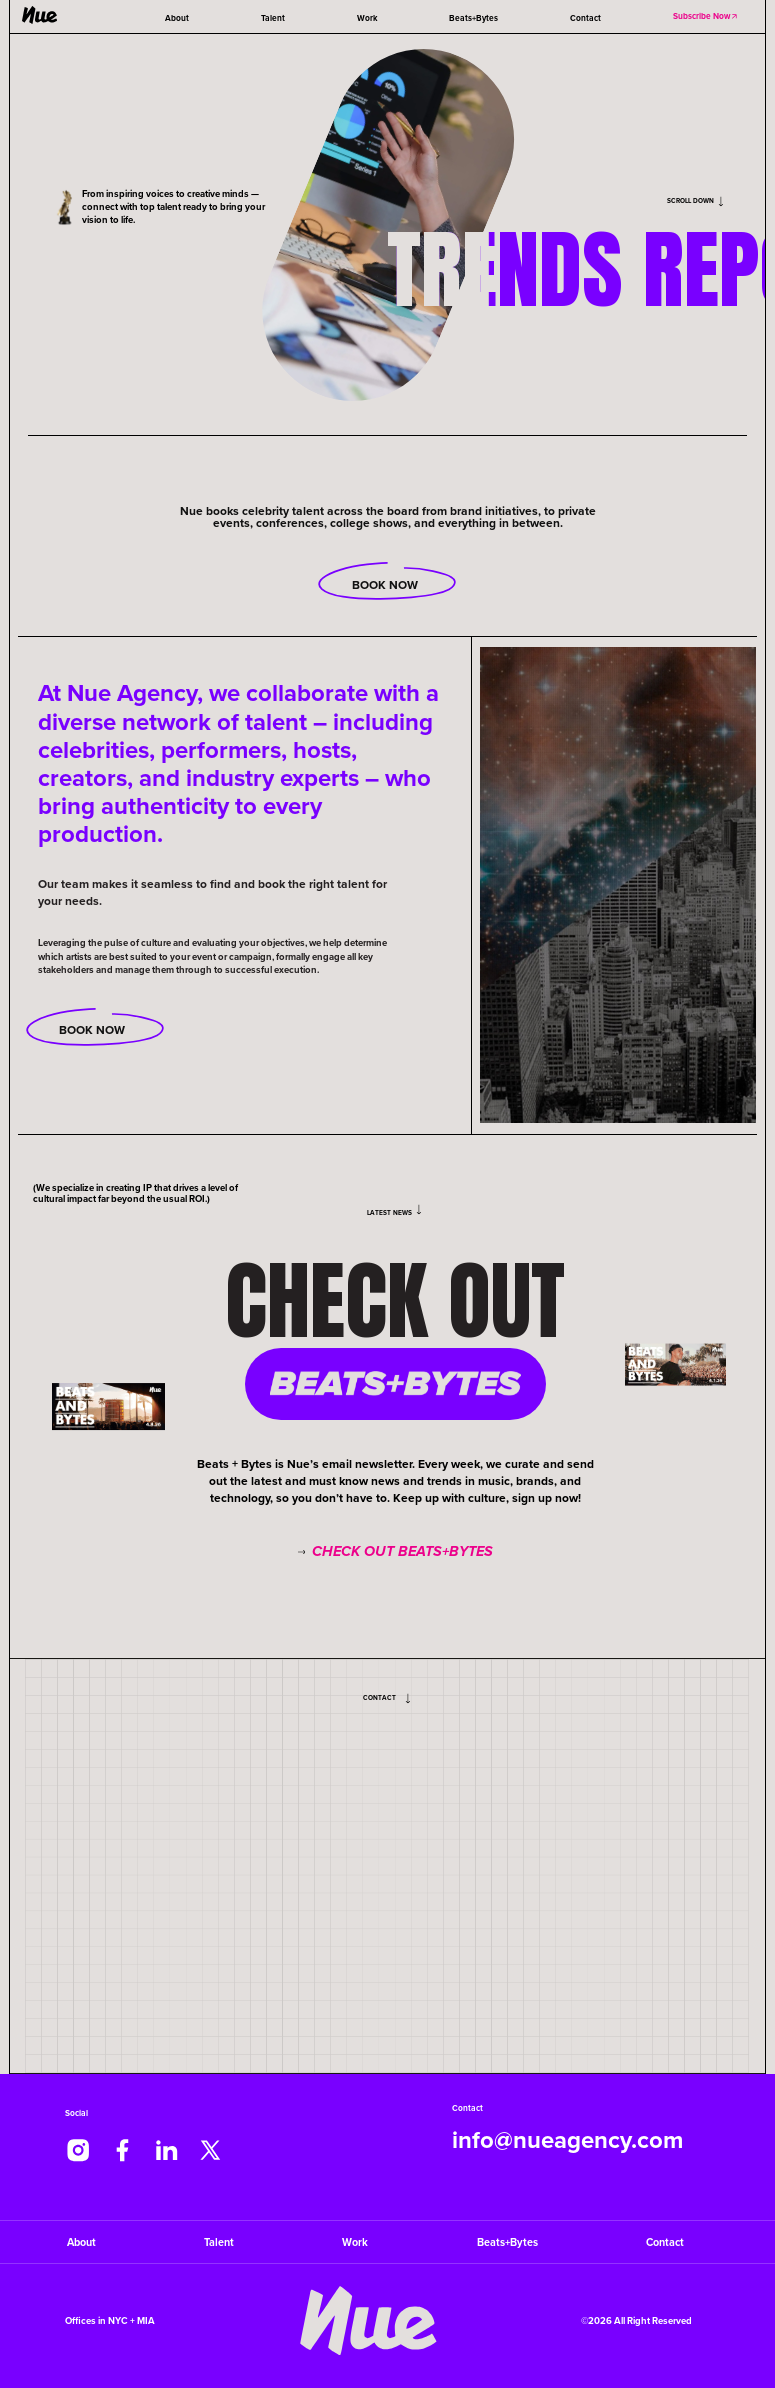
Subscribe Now (706, 16)
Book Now (388, 582)
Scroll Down (696, 201)
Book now (95, 1027)
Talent (273, 18)
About (177, 18)
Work (367, 18)
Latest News (395, 1211)
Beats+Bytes (473, 18)
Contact (585, 18)
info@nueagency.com (567, 2140)
